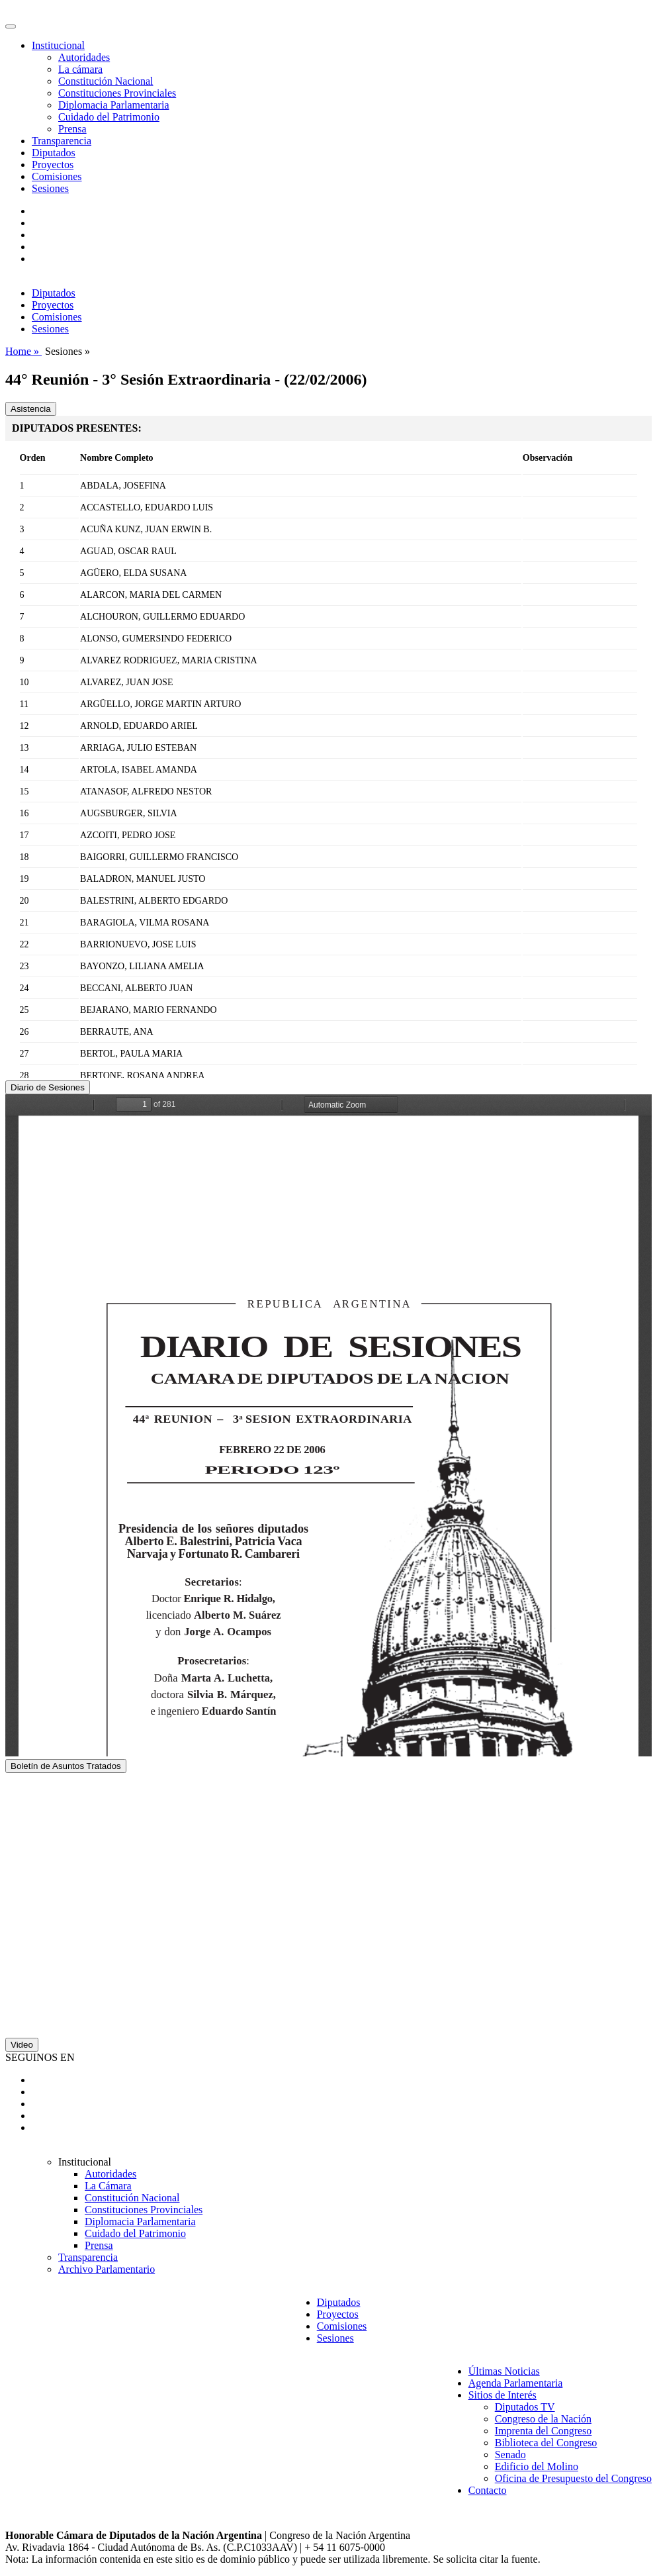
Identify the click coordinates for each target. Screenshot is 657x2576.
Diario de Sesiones (48, 1087)
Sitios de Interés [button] (502, 2395)
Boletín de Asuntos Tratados (66, 1766)
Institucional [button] (58, 45)
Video (22, 2045)
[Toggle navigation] (10, 26)
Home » (23, 351)
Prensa (72, 128)
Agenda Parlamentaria (515, 2383)
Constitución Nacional (105, 81)
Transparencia (61, 140)
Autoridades (84, 57)
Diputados (53, 152)
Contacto (487, 2490)
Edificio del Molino (536, 2466)
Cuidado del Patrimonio (108, 116)
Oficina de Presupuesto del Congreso (573, 2478)
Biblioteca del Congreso (546, 2442)
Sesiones (50, 188)
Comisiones (57, 176)
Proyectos (52, 164)
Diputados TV (525, 2406)
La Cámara (108, 2185)
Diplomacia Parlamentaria (113, 105)
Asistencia (31, 409)
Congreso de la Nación (543, 2418)
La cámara (80, 69)
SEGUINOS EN (39, 2057)
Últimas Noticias (504, 2371)
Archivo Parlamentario (106, 2269)
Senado (510, 2454)
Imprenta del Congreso (543, 2430)
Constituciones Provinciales (117, 93)
